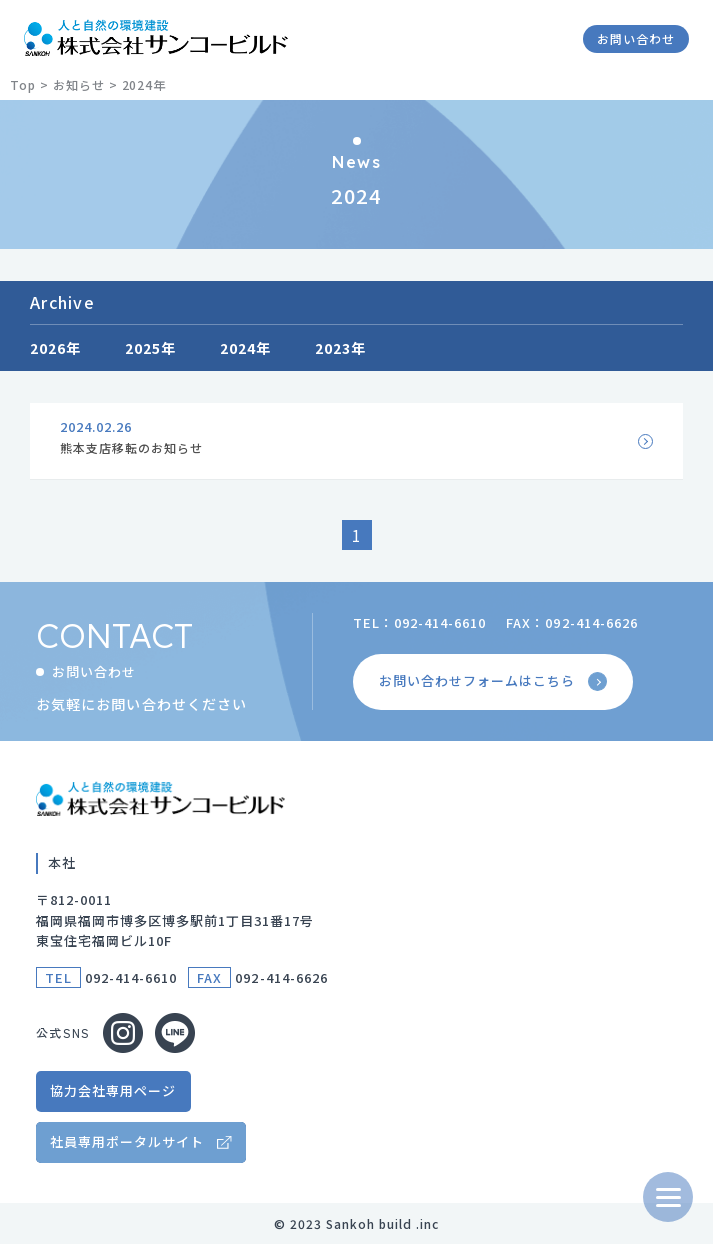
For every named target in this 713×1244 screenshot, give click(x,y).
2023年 (341, 348)
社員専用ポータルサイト (127, 1141)
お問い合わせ (636, 38)
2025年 (151, 348)
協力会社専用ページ (113, 1090)
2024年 (246, 348)
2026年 (56, 348)
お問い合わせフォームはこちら (495, 681)
